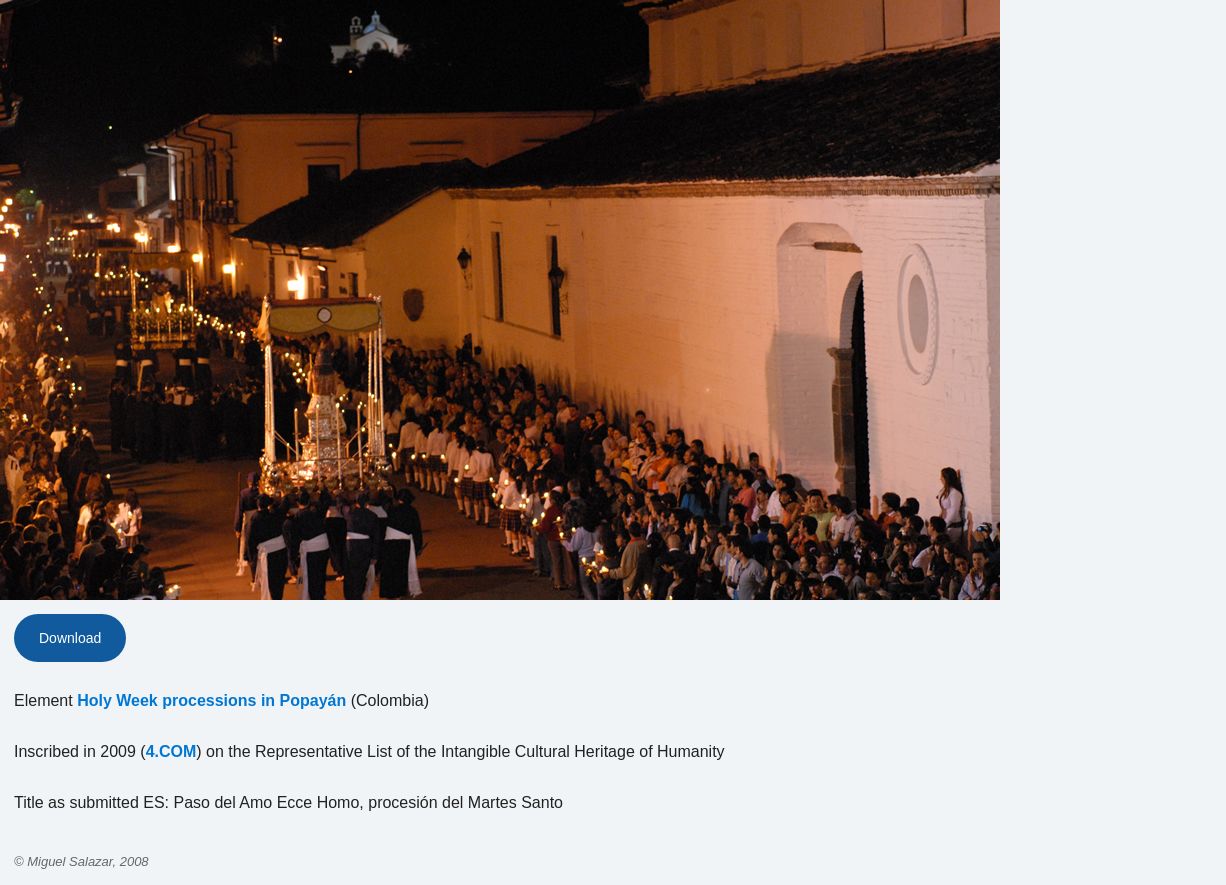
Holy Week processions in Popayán (211, 700)
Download (70, 638)
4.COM (171, 751)
